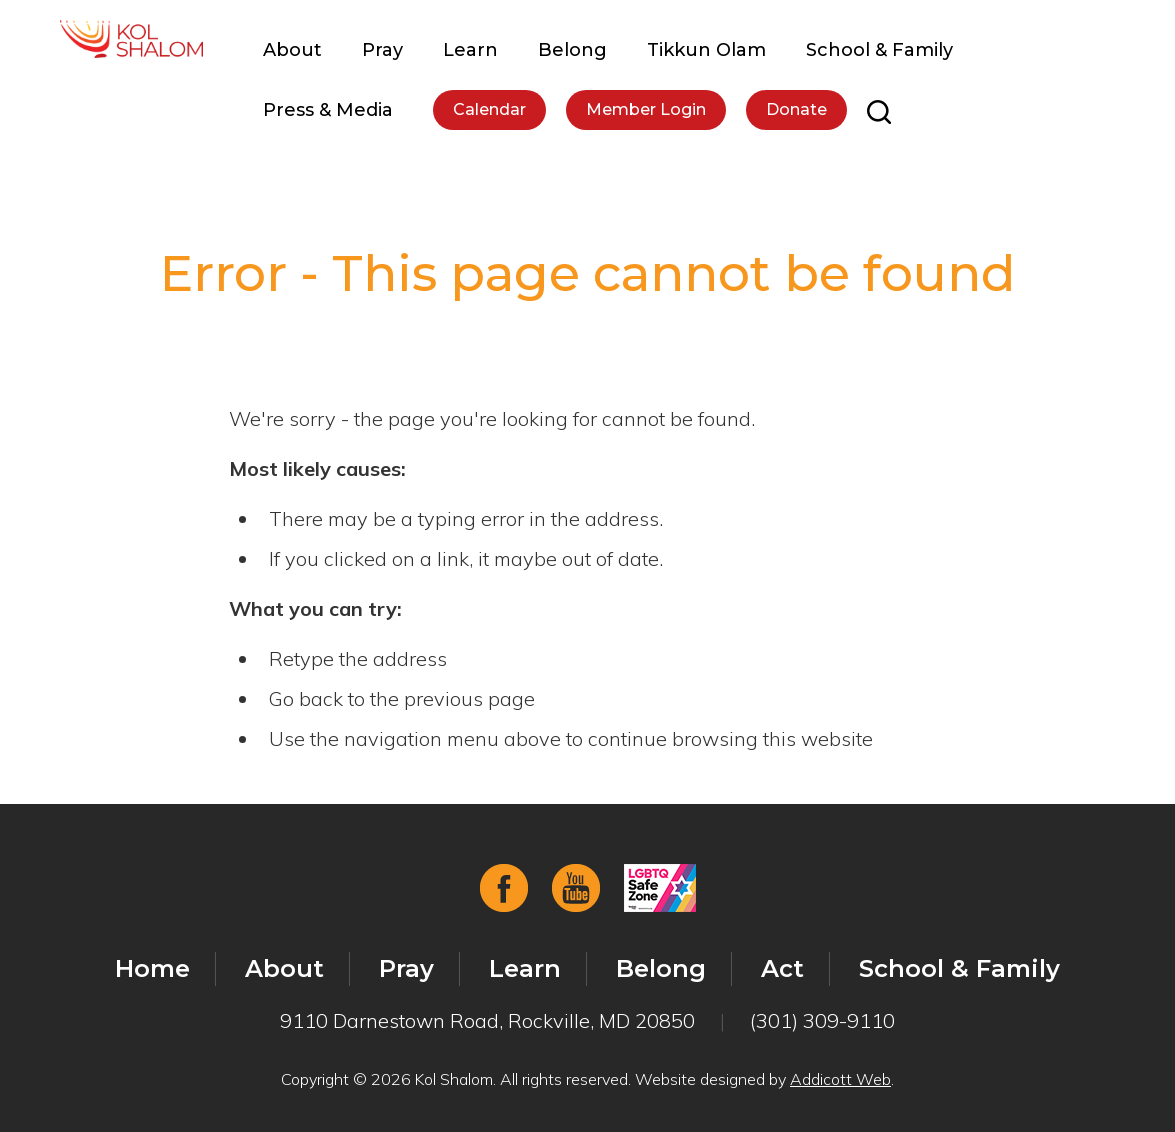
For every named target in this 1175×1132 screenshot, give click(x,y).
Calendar (489, 109)
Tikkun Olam (706, 50)
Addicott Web (840, 1079)
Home (152, 968)
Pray (382, 50)
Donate (796, 109)
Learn (470, 50)
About (292, 50)
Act (782, 968)
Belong (572, 50)
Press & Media (328, 110)
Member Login (646, 109)
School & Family (879, 50)
